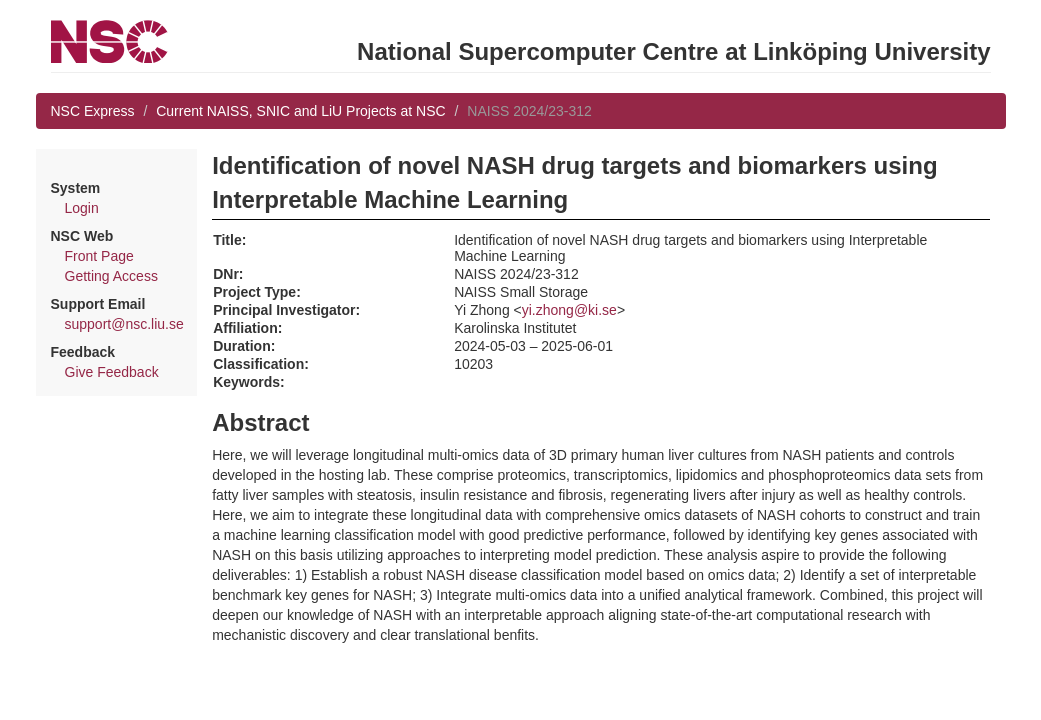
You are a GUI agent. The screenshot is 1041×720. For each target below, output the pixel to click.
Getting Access (111, 276)
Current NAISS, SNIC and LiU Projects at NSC (300, 111)
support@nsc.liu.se (124, 324)
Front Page (99, 256)
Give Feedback (112, 372)
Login (82, 208)
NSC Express (93, 111)
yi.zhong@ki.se (569, 310)
